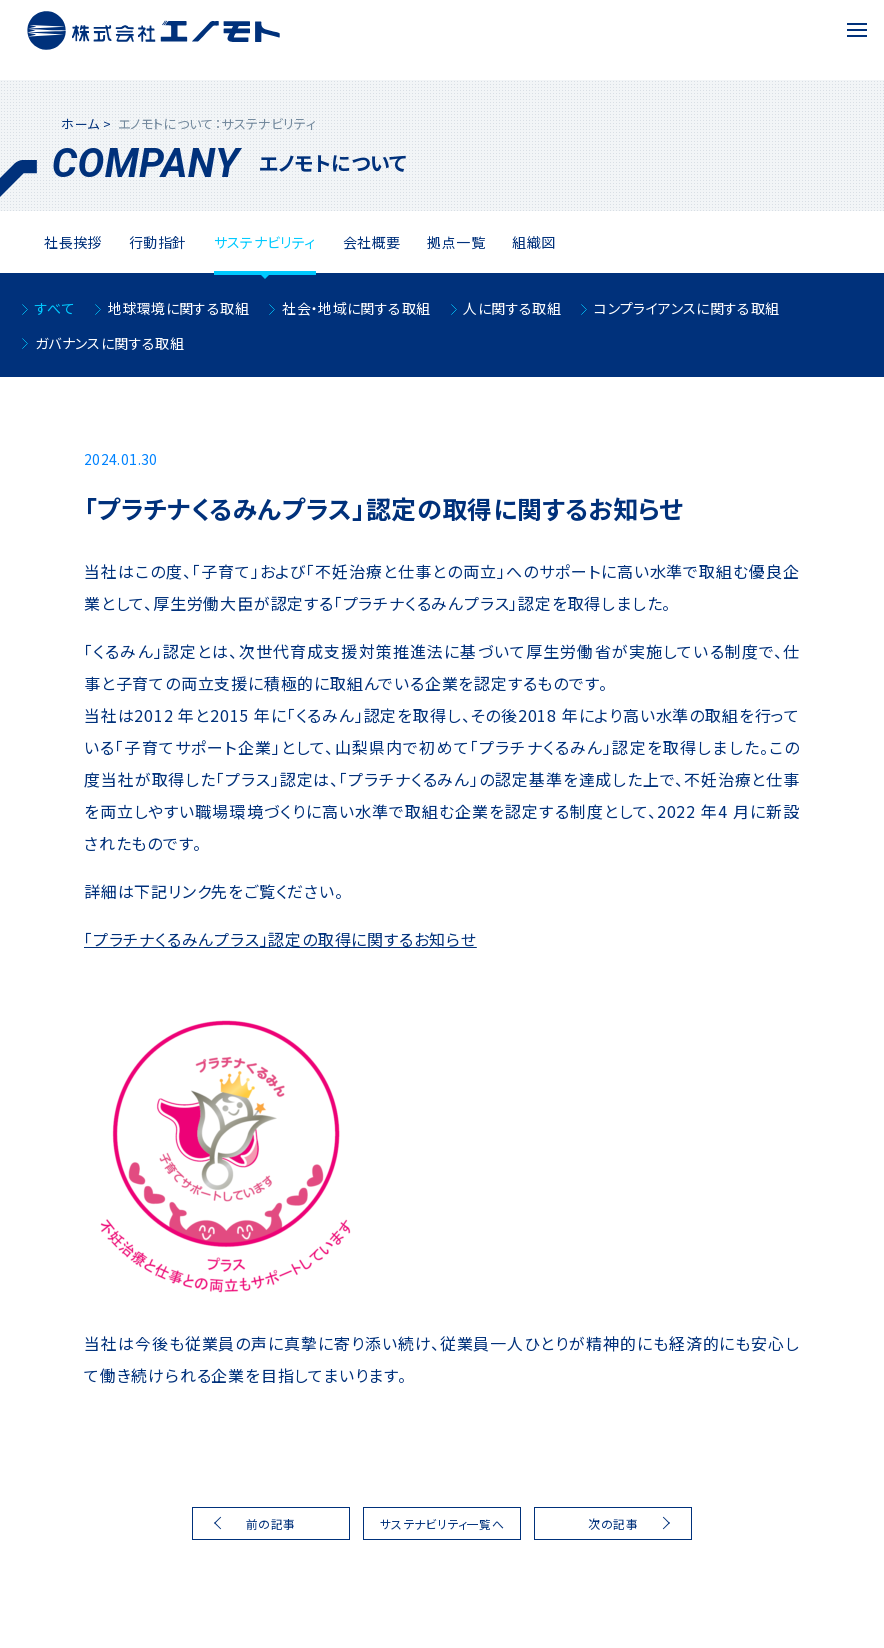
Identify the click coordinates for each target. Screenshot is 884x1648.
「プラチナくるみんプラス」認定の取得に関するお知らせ (280, 939)
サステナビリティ (265, 242)
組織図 (533, 242)
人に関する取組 (512, 308)
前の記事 (271, 1523)
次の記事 (613, 1523)
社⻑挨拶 (73, 242)
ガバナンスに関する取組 (109, 343)
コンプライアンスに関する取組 (686, 308)
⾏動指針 (158, 242)
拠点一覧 (456, 242)
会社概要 (372, 242)
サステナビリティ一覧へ (442, 1523)
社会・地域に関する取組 (356, 308)
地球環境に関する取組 (178, 308)
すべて (55, 308)
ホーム (80, 123)
